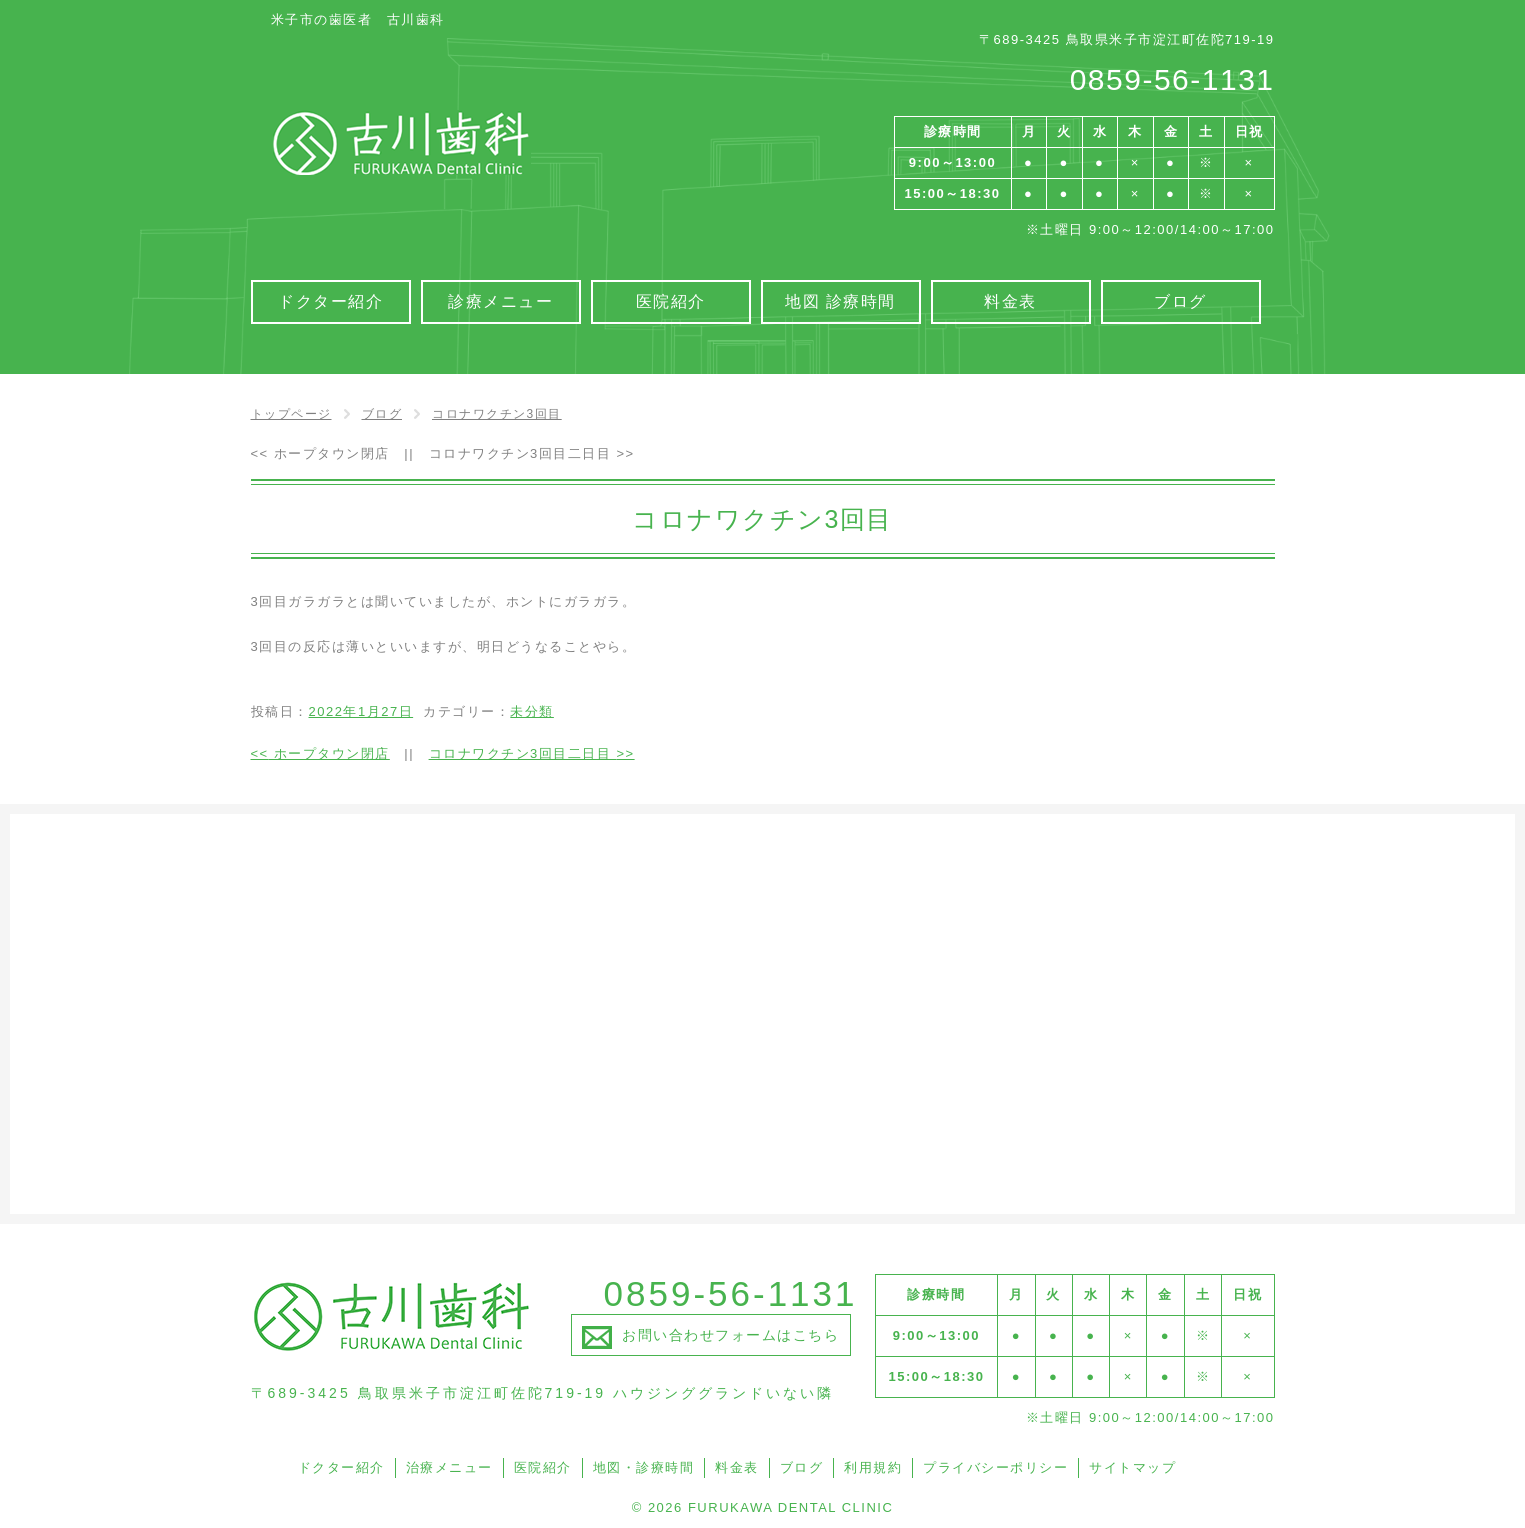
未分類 (532, 711)
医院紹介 (543, 1467)
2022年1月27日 (361, 711)
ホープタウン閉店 (320, 453)
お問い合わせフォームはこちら (730, 1335)
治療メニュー (449, 1467)
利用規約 (873, 1467)
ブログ (802, 1467)
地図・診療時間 (644, 1467)
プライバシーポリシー (995, 1467)
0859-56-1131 (1172, 79)
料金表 (737, 1467)
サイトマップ (1132, 1467)
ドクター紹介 (341, 1467)
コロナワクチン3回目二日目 (532, 453)
